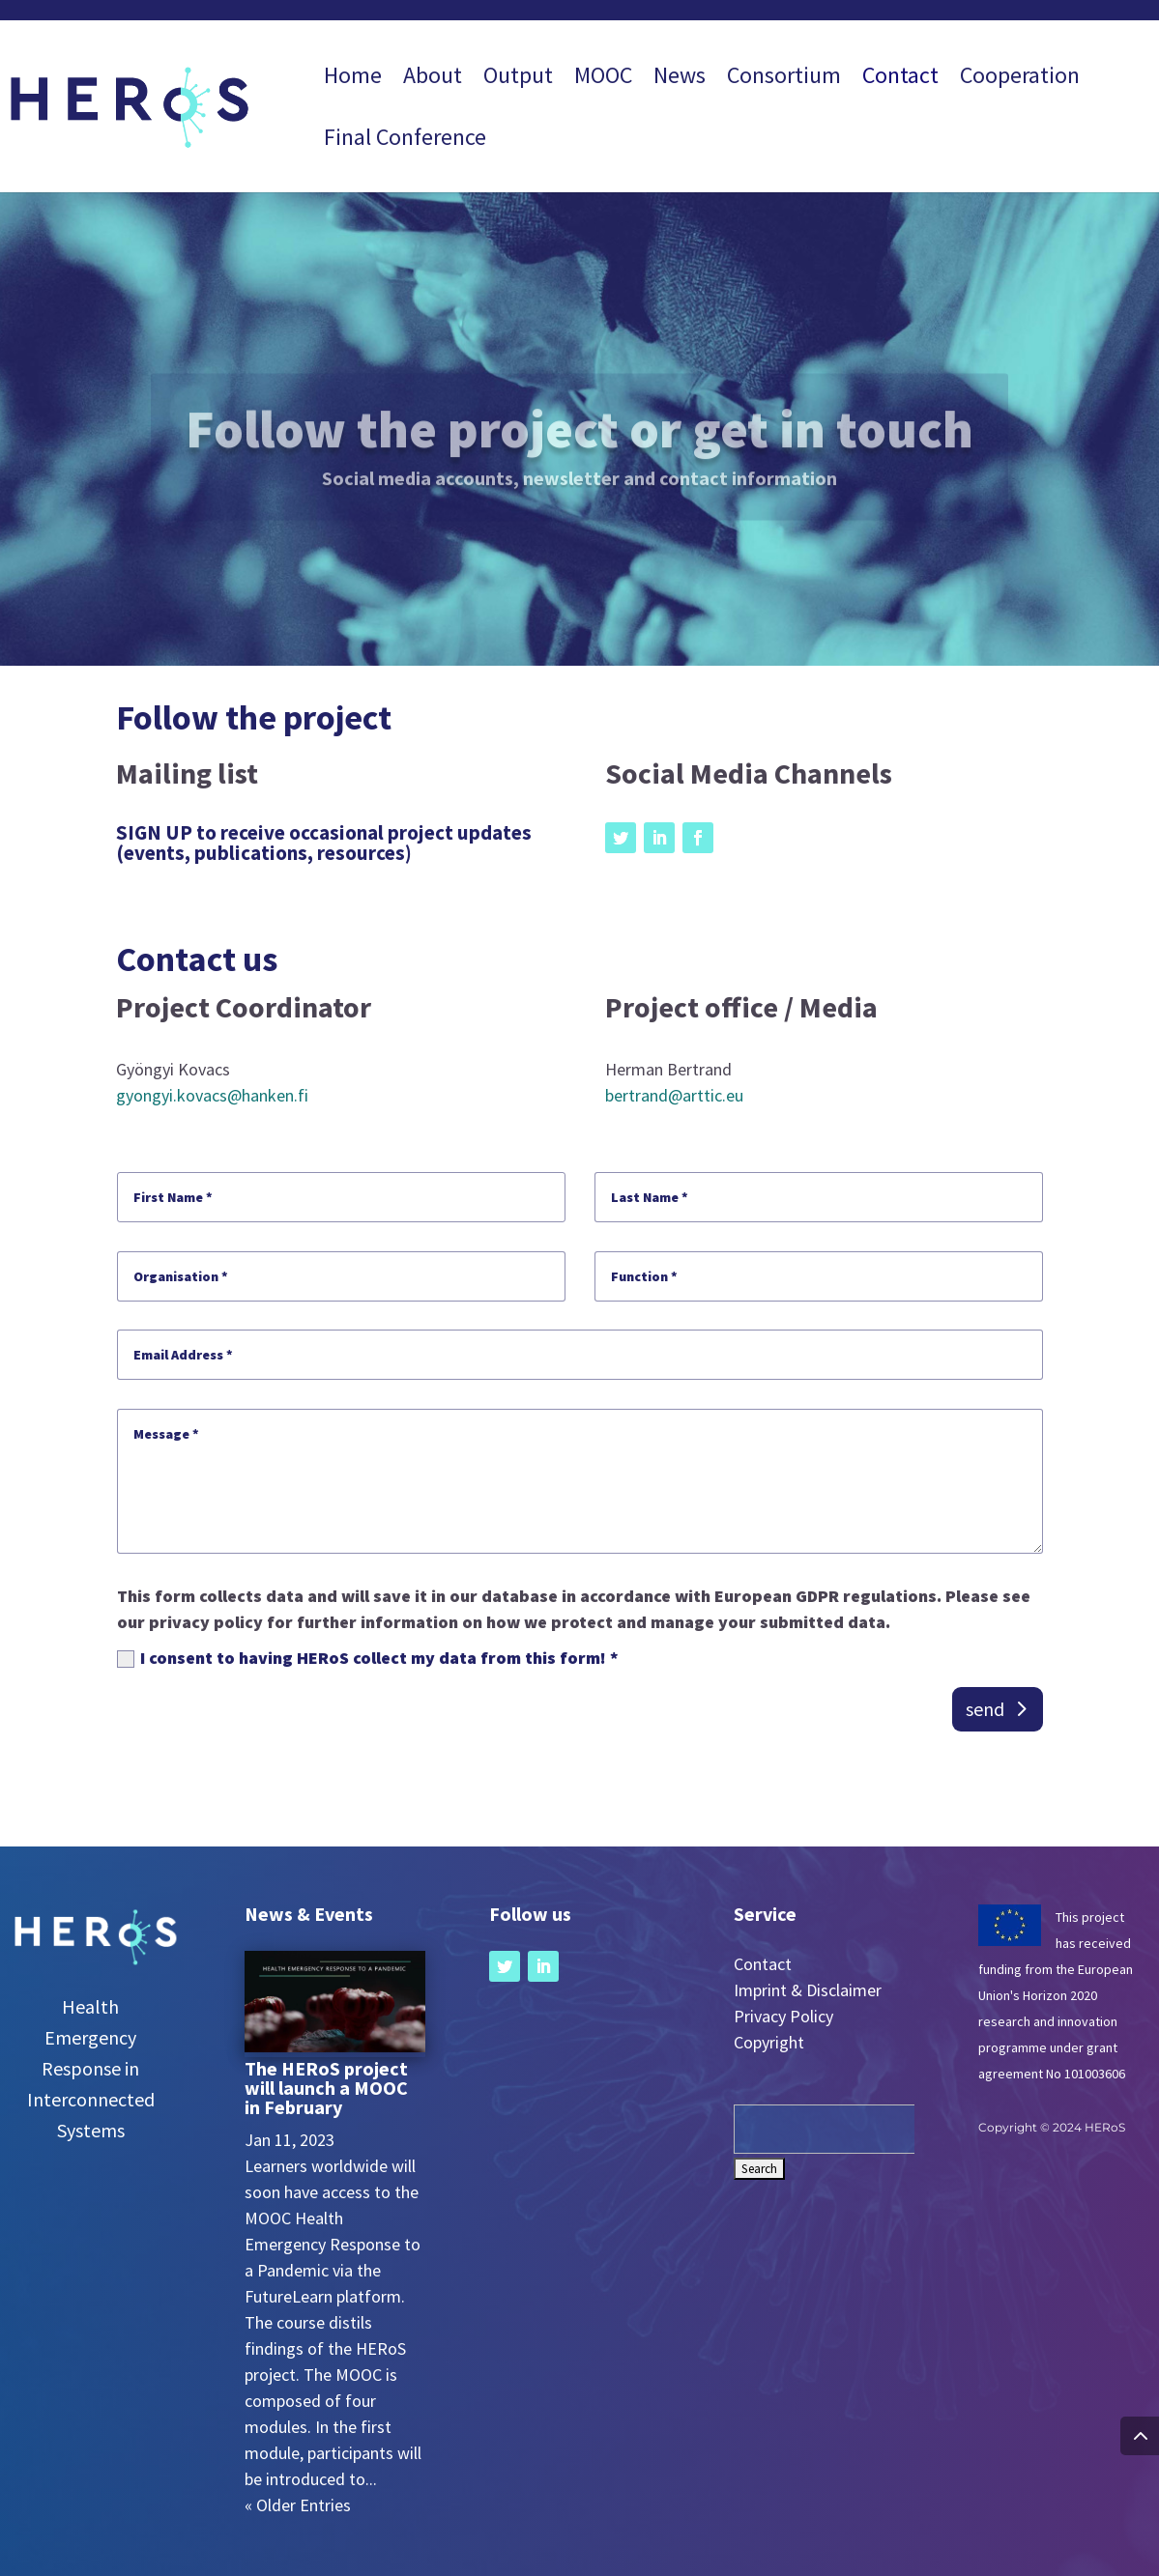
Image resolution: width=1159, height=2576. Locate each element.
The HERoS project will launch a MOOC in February (326, 2087)
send (985, 1709)
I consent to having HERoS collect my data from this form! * (368, 1657)
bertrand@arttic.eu (674, 1095)
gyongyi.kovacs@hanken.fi (212, 1095)
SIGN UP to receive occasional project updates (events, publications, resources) (324, 842)
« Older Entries (298, 2505)
